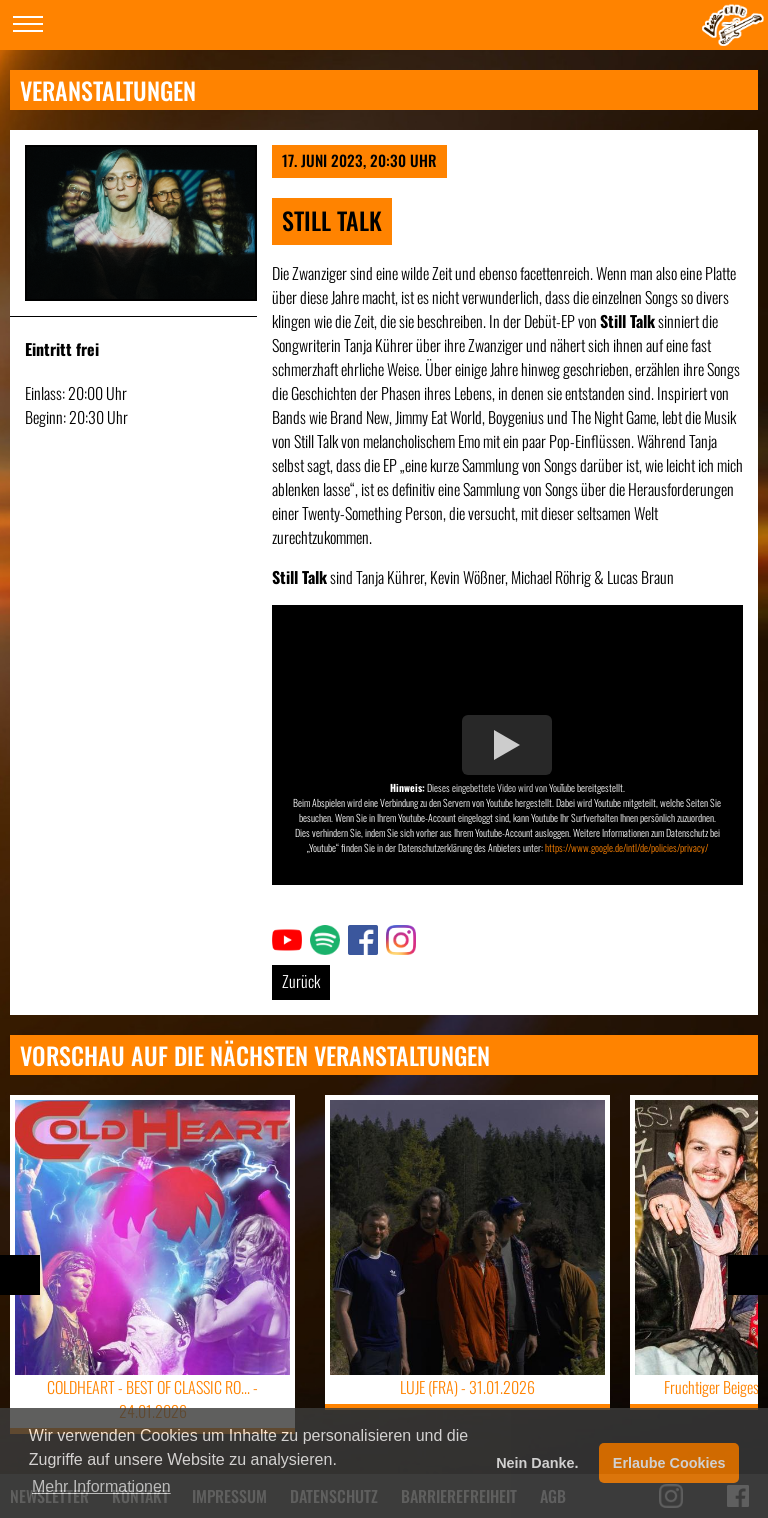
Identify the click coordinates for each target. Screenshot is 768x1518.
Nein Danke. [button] (537, 1463)
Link (283, 937)
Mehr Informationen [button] (101, 1486)
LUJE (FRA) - (467, 1387)
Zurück (301, 981)
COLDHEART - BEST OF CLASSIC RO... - (152, 1399)
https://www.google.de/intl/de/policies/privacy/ (626, 847)
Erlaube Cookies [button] (669, 1463)
